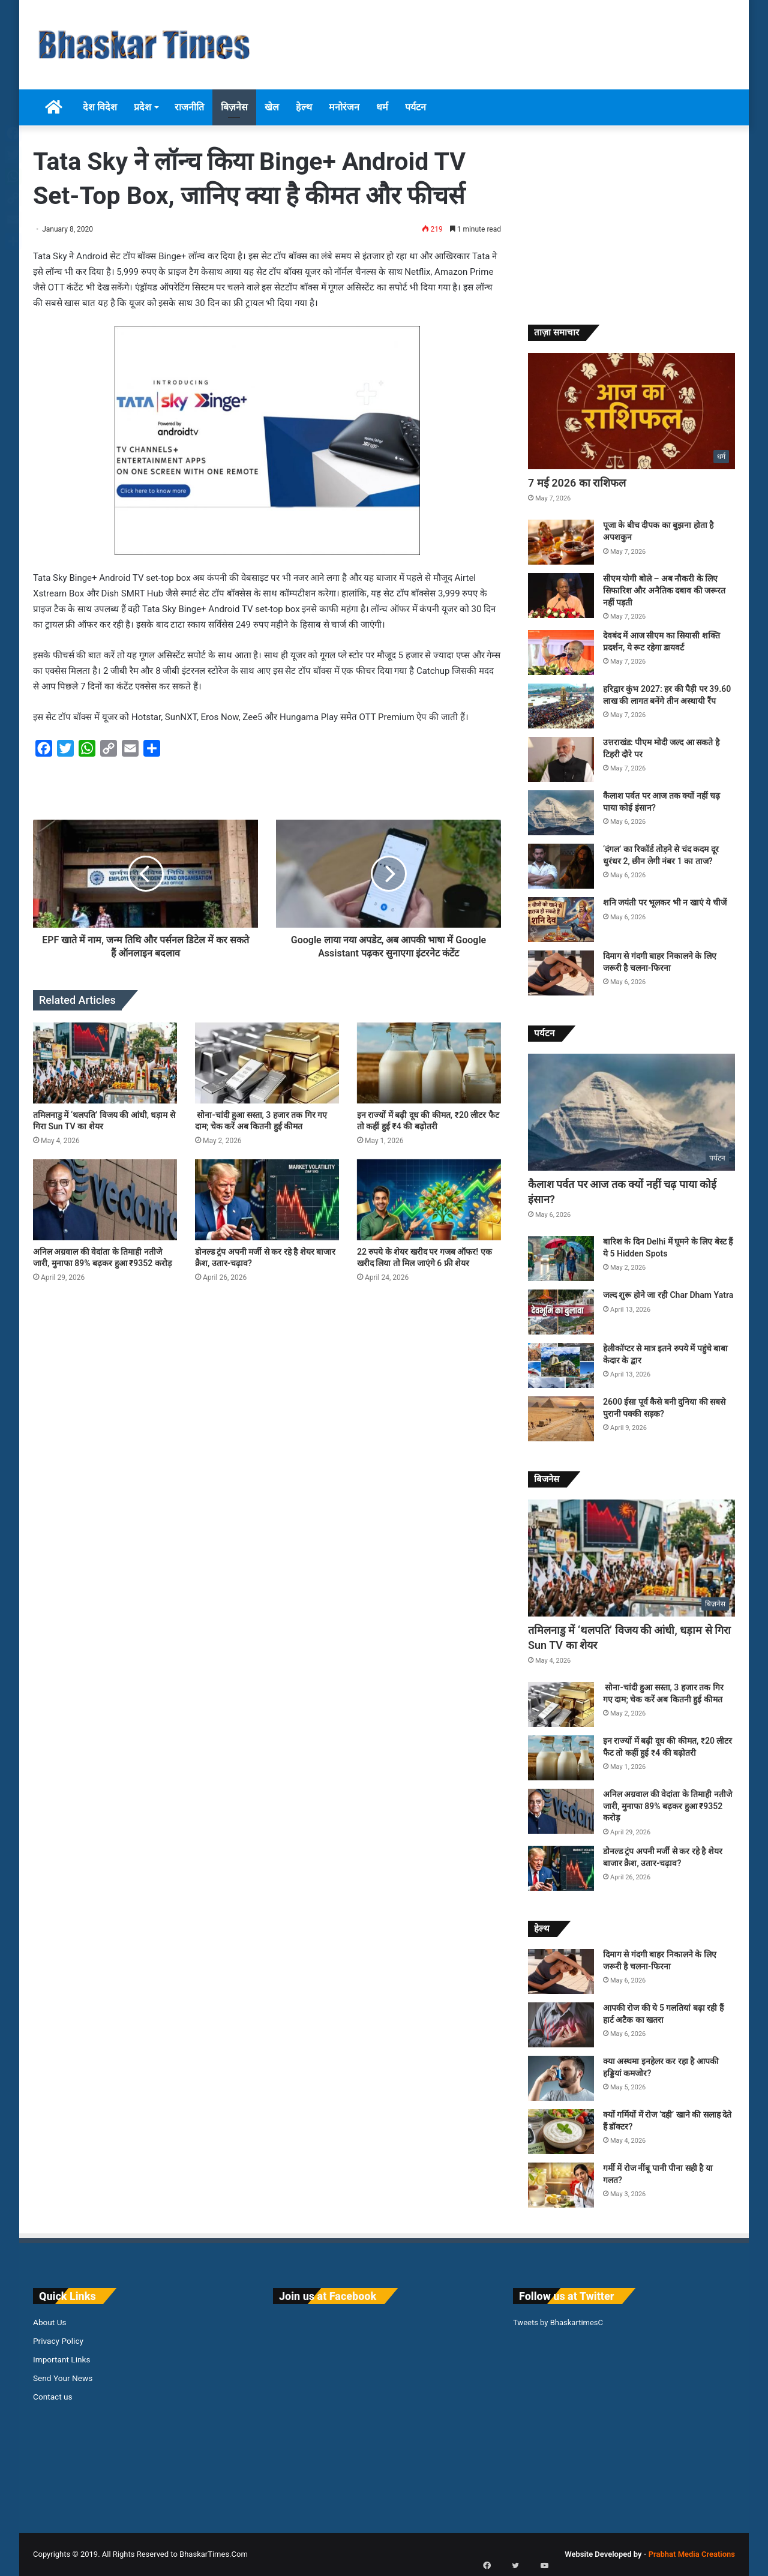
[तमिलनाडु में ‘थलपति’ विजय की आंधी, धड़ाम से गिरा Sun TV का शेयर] (105, 1062)
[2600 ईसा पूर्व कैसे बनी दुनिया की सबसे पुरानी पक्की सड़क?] (561, 1418)
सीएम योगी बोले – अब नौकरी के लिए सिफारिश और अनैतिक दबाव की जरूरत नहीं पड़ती (664, 590)
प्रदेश (142, 107)
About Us (50, 2322)
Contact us (53, 2396)
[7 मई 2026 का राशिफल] (631, 411)
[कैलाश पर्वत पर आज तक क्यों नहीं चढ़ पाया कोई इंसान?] (561, 812)
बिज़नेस (234, 107)
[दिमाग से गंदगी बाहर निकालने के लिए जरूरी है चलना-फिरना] (561, 972)
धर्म (382, 107)
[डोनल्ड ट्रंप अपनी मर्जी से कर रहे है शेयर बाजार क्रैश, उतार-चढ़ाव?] (267, 1199)
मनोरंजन (344, 107)
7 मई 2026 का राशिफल (577, 482)
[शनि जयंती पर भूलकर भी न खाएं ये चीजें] (561, 919)
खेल (272, 107)
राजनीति (189, 107)
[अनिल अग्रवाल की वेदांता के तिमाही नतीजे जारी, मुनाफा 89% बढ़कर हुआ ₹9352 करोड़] (105, 1199)
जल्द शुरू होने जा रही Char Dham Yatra (668, 1295)
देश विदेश (100, 107)
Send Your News (62, 2378)
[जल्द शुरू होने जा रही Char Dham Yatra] (561, 1312)
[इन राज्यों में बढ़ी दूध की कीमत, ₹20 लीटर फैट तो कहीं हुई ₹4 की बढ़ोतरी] (429, 1062)
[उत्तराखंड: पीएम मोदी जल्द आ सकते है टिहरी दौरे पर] (561, 759)
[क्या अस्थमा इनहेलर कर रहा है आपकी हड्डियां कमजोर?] (561, 2078)
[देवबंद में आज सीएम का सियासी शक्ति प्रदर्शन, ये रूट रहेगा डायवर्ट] (561, 652)
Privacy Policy (58, 2341)
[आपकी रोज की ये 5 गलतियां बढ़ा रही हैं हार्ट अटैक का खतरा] (561, 2024)
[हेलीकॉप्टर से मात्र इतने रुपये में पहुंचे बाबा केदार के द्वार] (561, 1365)
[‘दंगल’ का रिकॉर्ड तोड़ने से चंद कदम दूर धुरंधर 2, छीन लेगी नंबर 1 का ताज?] (561, 866)
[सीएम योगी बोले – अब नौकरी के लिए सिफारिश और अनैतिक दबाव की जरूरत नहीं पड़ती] (561, 595)
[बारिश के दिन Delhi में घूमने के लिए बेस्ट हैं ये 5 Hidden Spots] (561, 1258)
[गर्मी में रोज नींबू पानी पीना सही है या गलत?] (561, 2185)
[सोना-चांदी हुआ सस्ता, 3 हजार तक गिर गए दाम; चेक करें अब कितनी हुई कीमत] (267, 1062)
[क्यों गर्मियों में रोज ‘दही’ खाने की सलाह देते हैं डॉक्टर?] (561, 2131)
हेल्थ (304, 107)
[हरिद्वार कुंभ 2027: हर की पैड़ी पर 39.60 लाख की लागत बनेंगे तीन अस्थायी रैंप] (561, 705)
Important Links (61, 2359)
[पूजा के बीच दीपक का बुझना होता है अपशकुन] (561, 542)
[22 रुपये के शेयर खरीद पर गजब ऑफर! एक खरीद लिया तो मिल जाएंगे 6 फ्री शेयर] (429, 1199)
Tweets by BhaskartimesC (558, 2322)
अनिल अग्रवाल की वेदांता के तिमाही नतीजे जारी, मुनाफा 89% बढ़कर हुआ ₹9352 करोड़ (667, 1805)
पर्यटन (415, 107)
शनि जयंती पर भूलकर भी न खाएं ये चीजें (665, 902)
